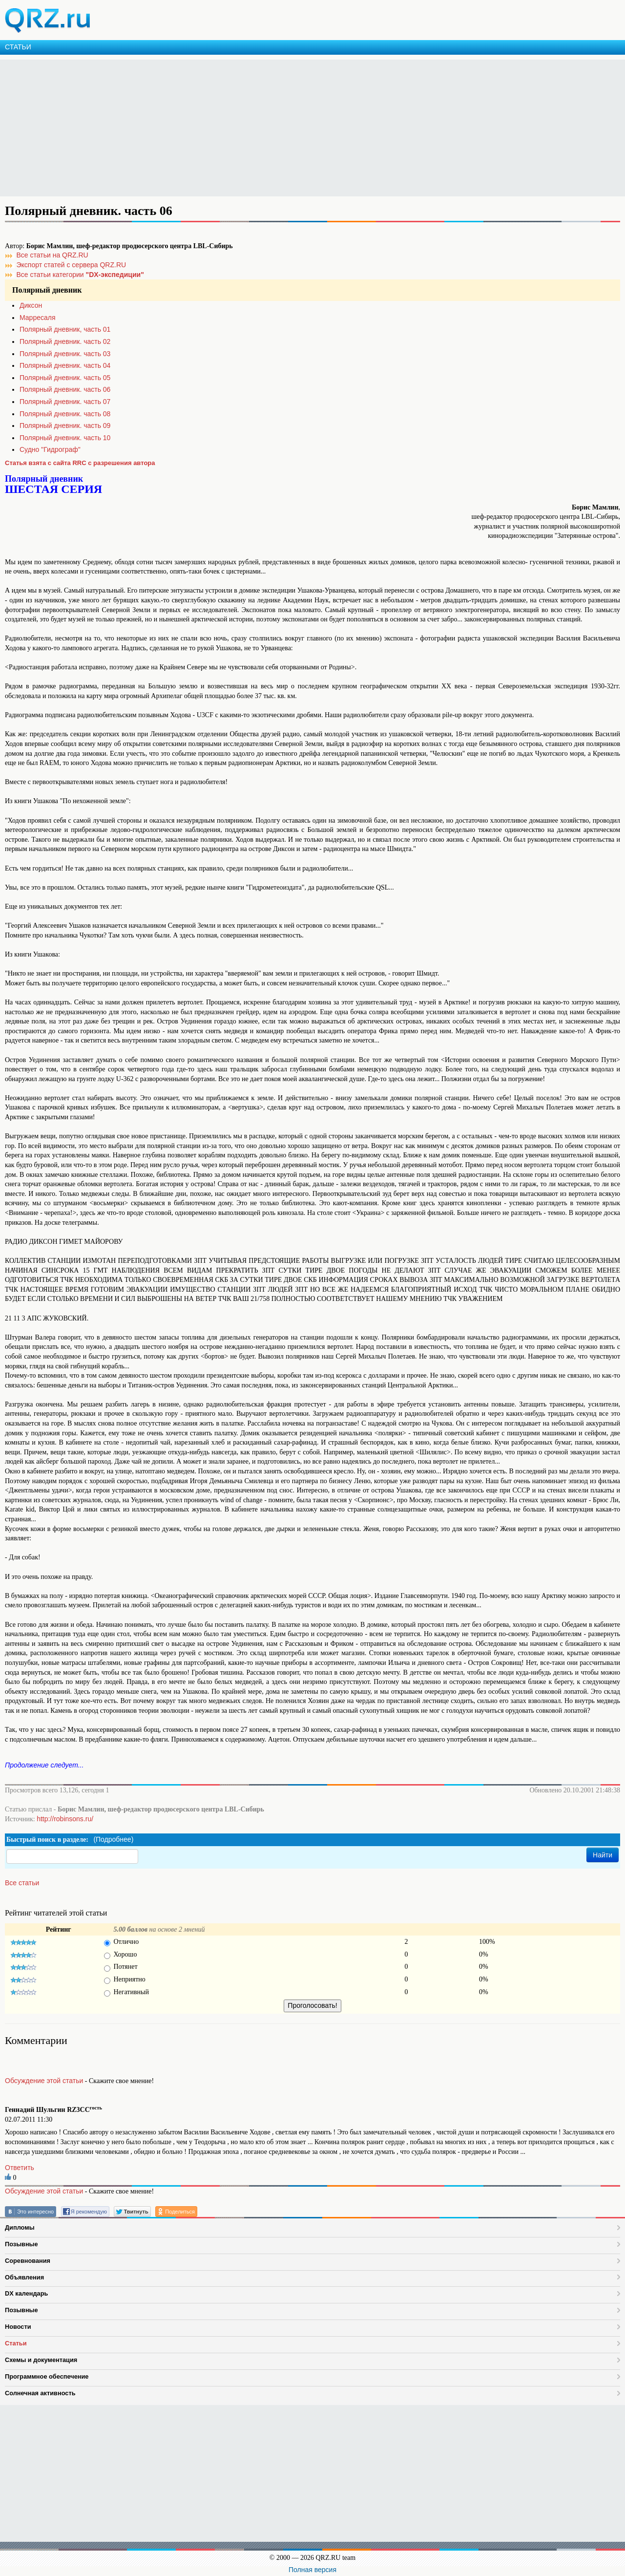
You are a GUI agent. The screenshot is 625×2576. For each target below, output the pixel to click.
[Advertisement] (293, 128)
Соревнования (27, 2260)
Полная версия (312, 2570)
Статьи (16, 2343)
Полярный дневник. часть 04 (65, 365)
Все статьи (22, 1883)
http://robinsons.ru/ (65, 1819)
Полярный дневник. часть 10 (65, 438)
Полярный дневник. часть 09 (65, 425)
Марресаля (38, 317)
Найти (602, 1855)
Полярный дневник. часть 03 (65, 354)
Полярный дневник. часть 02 (65, 341)
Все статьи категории (80, 274)
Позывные (21, 2244)
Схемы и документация (41, 2359)
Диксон (31, 305)
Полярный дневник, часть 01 (65, 329)
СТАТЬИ (18, 47)
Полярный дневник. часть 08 (65, 414)
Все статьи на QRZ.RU (52, 255)
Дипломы (20, 2227)
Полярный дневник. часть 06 (65, 389)
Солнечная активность (40, 2393)
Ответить (19, 2168)
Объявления (24, 2277)
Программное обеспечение (46, 2376)
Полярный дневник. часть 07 (65, 401)
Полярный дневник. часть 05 (65, 378)
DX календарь (26, 2293)
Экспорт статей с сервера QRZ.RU (71, 265)
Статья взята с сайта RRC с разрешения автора (80, 463)
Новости (18, 2326)
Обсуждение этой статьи (44, 2081)
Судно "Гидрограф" (50, 449)
